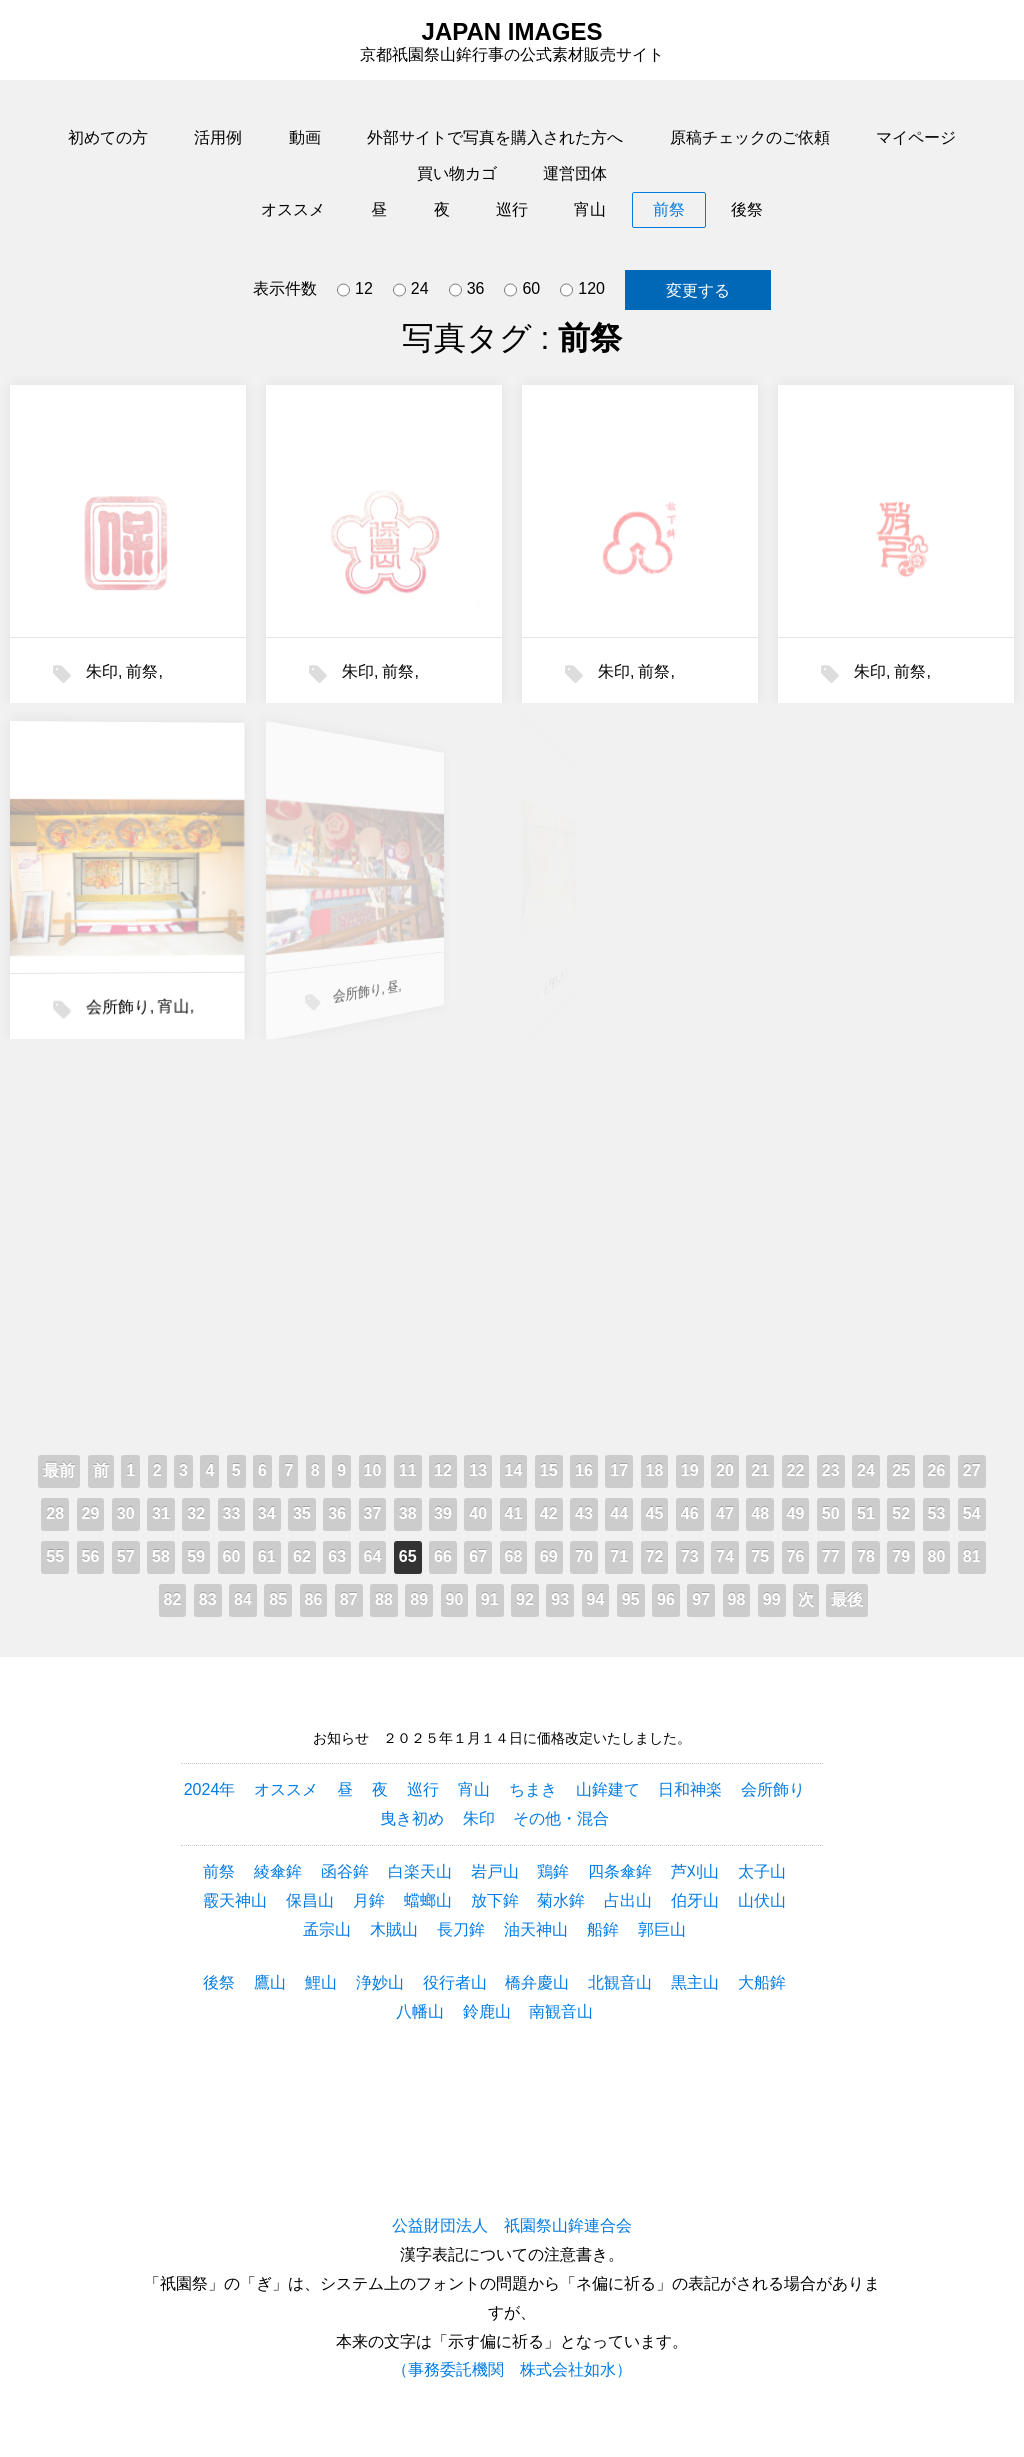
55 (55, 1556)
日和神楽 (690, 1789)
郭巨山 (662, 1929)
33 (232, 1513)
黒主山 (695, 1982)
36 (467, 290)
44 (619, 1513)
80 (937, 1556)
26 (937, 1470)
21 (760, 1470)
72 (655, 1556)
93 (560, 1599)
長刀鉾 (461, 1929)
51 (866, 1513)
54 (972, 1513)
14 (514, 1470)
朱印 (102, 671)
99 (772, 1599)
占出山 (628, 1900)
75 (760, 1556)
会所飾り (71, 986)
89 (419, 1599)
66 (443, 1556)
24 (411, 290)
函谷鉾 (345, 1871)
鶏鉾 (553, 1871)
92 (525, 1599)
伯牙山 (695, 1900)
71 (619, 1556)
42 (549, 1513)
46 (690, 1513)
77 (831, 1556)
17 (619, 1470)
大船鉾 (762, 1982)
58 (161, 1556)
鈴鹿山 (487, 2011)
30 (126, 1513)
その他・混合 (561, 1818)
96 (666, 1599)
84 (243, 1599)
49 (796, 1513)
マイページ (916, 137)
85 (278, 1599)
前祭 (669, 209)
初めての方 (108, 137)
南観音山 (561, 2011)
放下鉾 (495, 1900)
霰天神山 (235, 1900)
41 (514, 1513)
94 (596, 1599)
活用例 (218, 137)
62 (302, 1556)
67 (478, 1556)
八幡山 (420, 2011)
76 (796, 1556)
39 (443, 1513)
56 (91, 1556)
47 (725, 1513)
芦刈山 (695, 1871)
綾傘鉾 (278, 1871)
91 (490, 1599)
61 (267, 1556)
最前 (59, 1470)
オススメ (293, 209)
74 (725, 1556)
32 (196, 1513)
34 (267, 1513)
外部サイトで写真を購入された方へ (495, 137)
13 (478, 1470)
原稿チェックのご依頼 (750, 137)
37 (373, 1513)
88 (384, 1599)
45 (655, 1513)
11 (408, 1470)
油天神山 (536, 1929)
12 (355, 290)
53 (937, 1513)
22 (796, 1470)
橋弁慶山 (537, 1982)
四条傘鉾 (620, 1871)
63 (337, 1556)
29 (91, 1513)
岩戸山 (495, 1871)
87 (349, 1599)
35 (302, 1513)
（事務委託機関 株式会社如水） (512, 2369)
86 (314, 1599)
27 (972, 1470)
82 (173, 1599)
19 (690, 1470)
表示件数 (285, 288)
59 (196, 1556)
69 (549, 1556)
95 (631, 1599)
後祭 (747, 209)
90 (455, 1599)
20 (725, 1470)
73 (690, 1556)
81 (972, 1556)
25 (901, 1470)
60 (522, 290)
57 (126, 1556)
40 (478, 1513)
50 (831, 1513)
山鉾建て (608, 1789)
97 (701, 1599)
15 (549, 1470)
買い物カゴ (457, 173)
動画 (305, 137)
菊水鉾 (561, 1900)
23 (831, 1470)
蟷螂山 (428, 1900)
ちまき (533, 1789)
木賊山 (394, 1929)
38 (408, 1513)
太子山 (762, 1871)
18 (655, 1470)
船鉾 (603, 1929)
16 (584, 1470)
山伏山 (762, 1900)
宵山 (590, 209)
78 (866, 1556)
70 (584, 1556)
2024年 (210, 1789)
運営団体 (575, 173)
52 (901, 1513)
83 (208, 1599)
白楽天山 (420, 1871)
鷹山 (270, 1982)
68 (514, 1556)
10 (373, 1470)
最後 (847, 1599)
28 (55, 1513)
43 (584, 1513)
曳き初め (412, 1818)
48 (760, 1513)
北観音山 (620, 1982)
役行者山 (455, 1982)
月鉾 (369, 1900)
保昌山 (310, 1900)
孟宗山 (327, 1929)
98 (737, 1599)
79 (901, 1556)
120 (582, 290)
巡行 (512, 209)
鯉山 (321, 1982)
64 (373, 1556)
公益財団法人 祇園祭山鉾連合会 (512, 2225)
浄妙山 (380, 1982)
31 (161, 1513)
